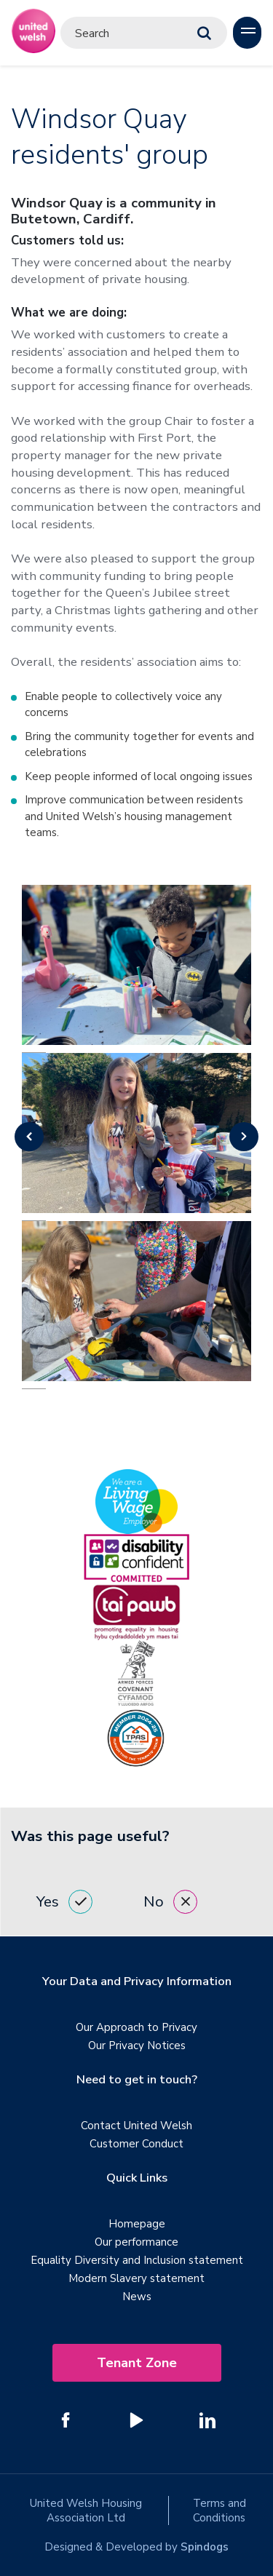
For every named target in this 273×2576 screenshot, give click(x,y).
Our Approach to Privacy (136, 2027)
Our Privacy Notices (137, 2045)
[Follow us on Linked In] (207, 2420)
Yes (64, 1902)
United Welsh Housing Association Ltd (86, 2510)
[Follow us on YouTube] (137, 2420)
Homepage (136, 2224)
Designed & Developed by (136, 2547)
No (170, 1902)
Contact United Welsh (136, 2125)
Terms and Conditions (219, 2510)
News (136, 2296)
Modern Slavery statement (136, 2278)
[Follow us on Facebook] (66, 2420)
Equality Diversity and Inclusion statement (137, 2260)
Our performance (136, 2242)
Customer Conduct (136, 2143)
